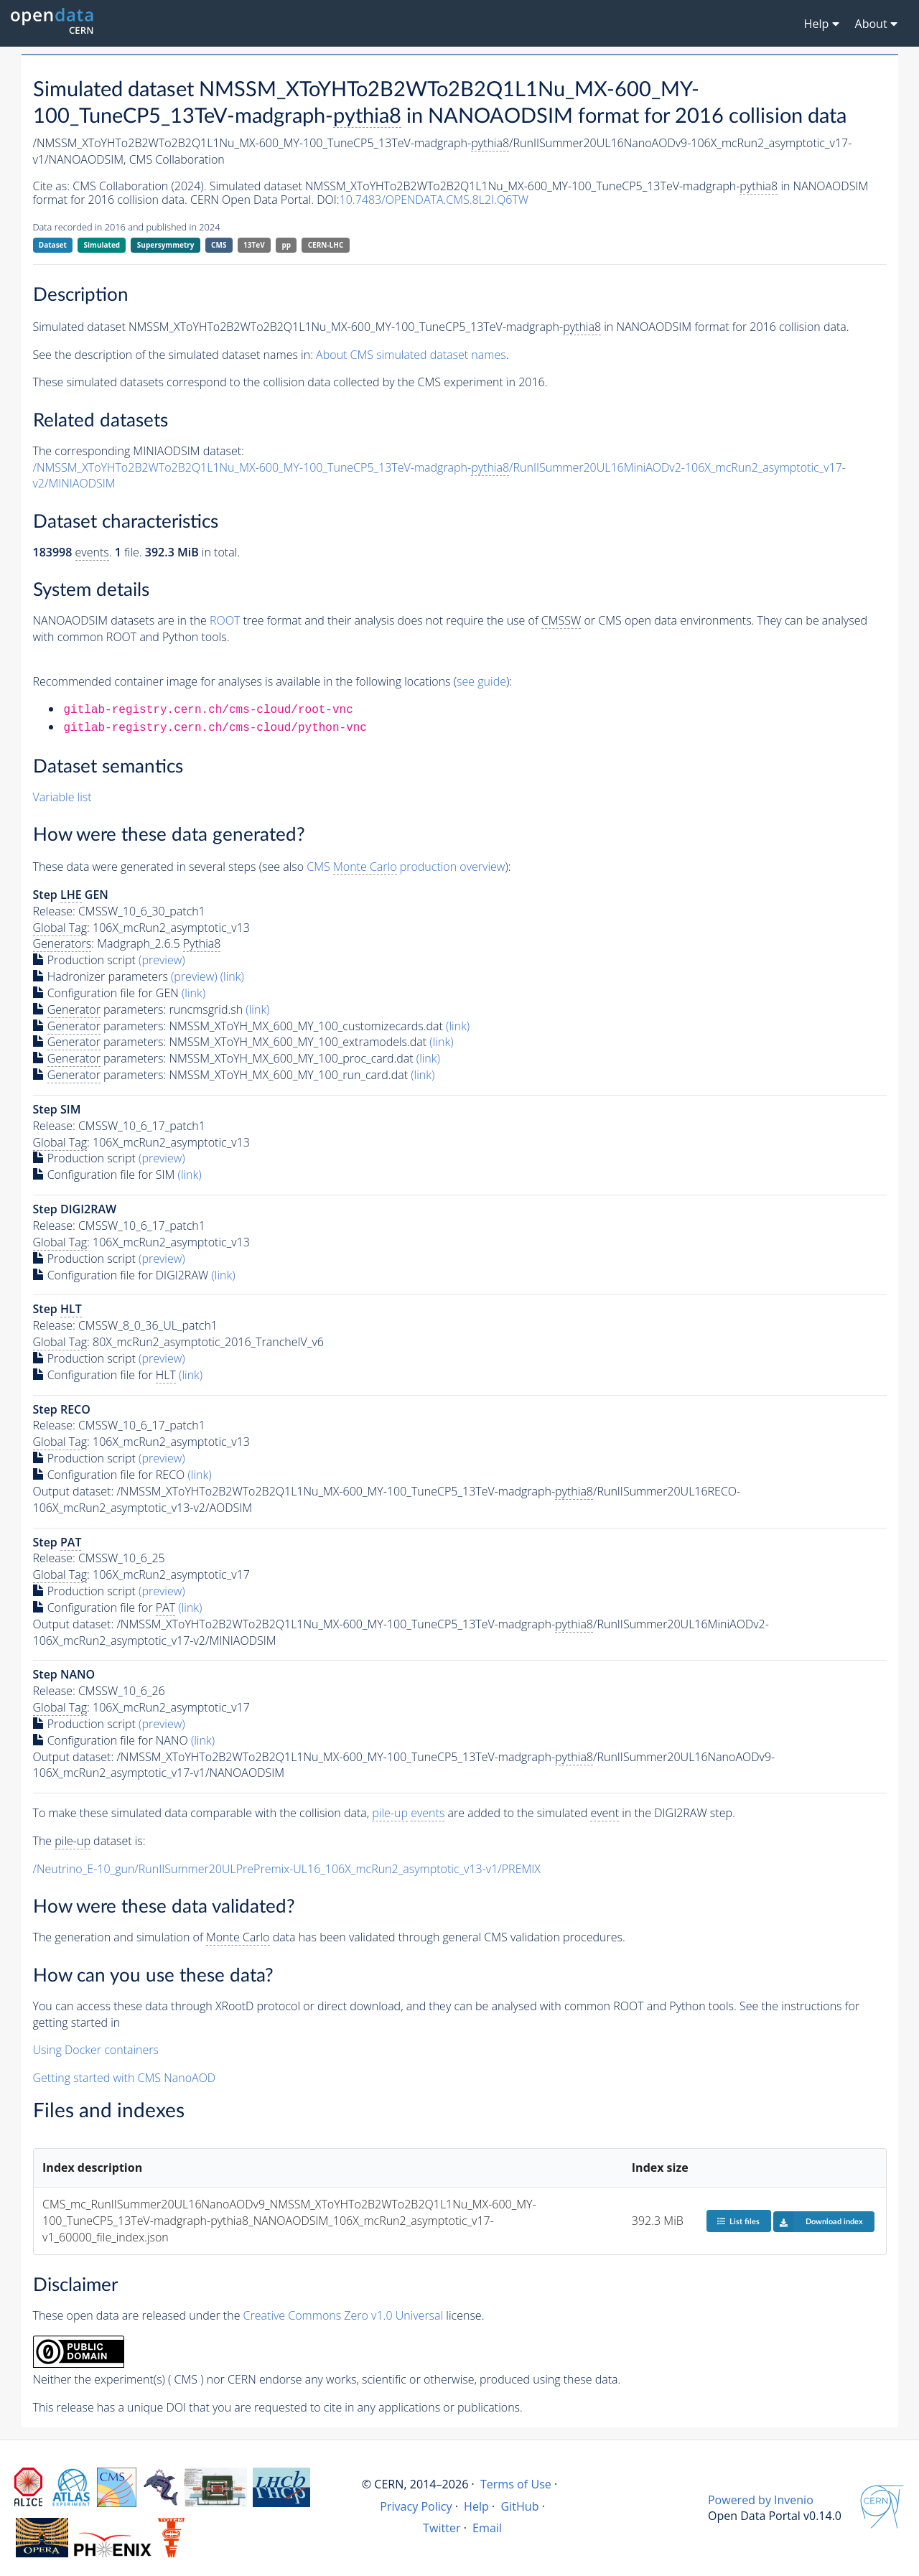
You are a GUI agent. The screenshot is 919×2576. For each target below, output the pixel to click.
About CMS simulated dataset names (411, 355)
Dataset (53, 245)
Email (487, 2528)
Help (476, 2506)
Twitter (442, 2528)
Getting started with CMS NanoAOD (124, 2078)
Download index (818, 2221)
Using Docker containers (96, 2050)
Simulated (102, 245)
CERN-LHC (326, 245)
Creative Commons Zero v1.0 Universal (343, 2315)
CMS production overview (406, 867)
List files (738, 2221)
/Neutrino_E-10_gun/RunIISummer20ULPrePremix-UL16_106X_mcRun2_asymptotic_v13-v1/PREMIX (287, 1869)
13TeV (254, 245)
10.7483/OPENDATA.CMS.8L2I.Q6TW (434, 199)
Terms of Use (515, 2484)
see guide (481, 681)
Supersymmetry (166, 245)
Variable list (62, 797)
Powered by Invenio (760, 2500)
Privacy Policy (416, 2506)
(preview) (162, 960)
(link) (232, 976)
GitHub (519, 2506)
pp (286, 245)
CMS (218, 245)
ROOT (225, 620)
